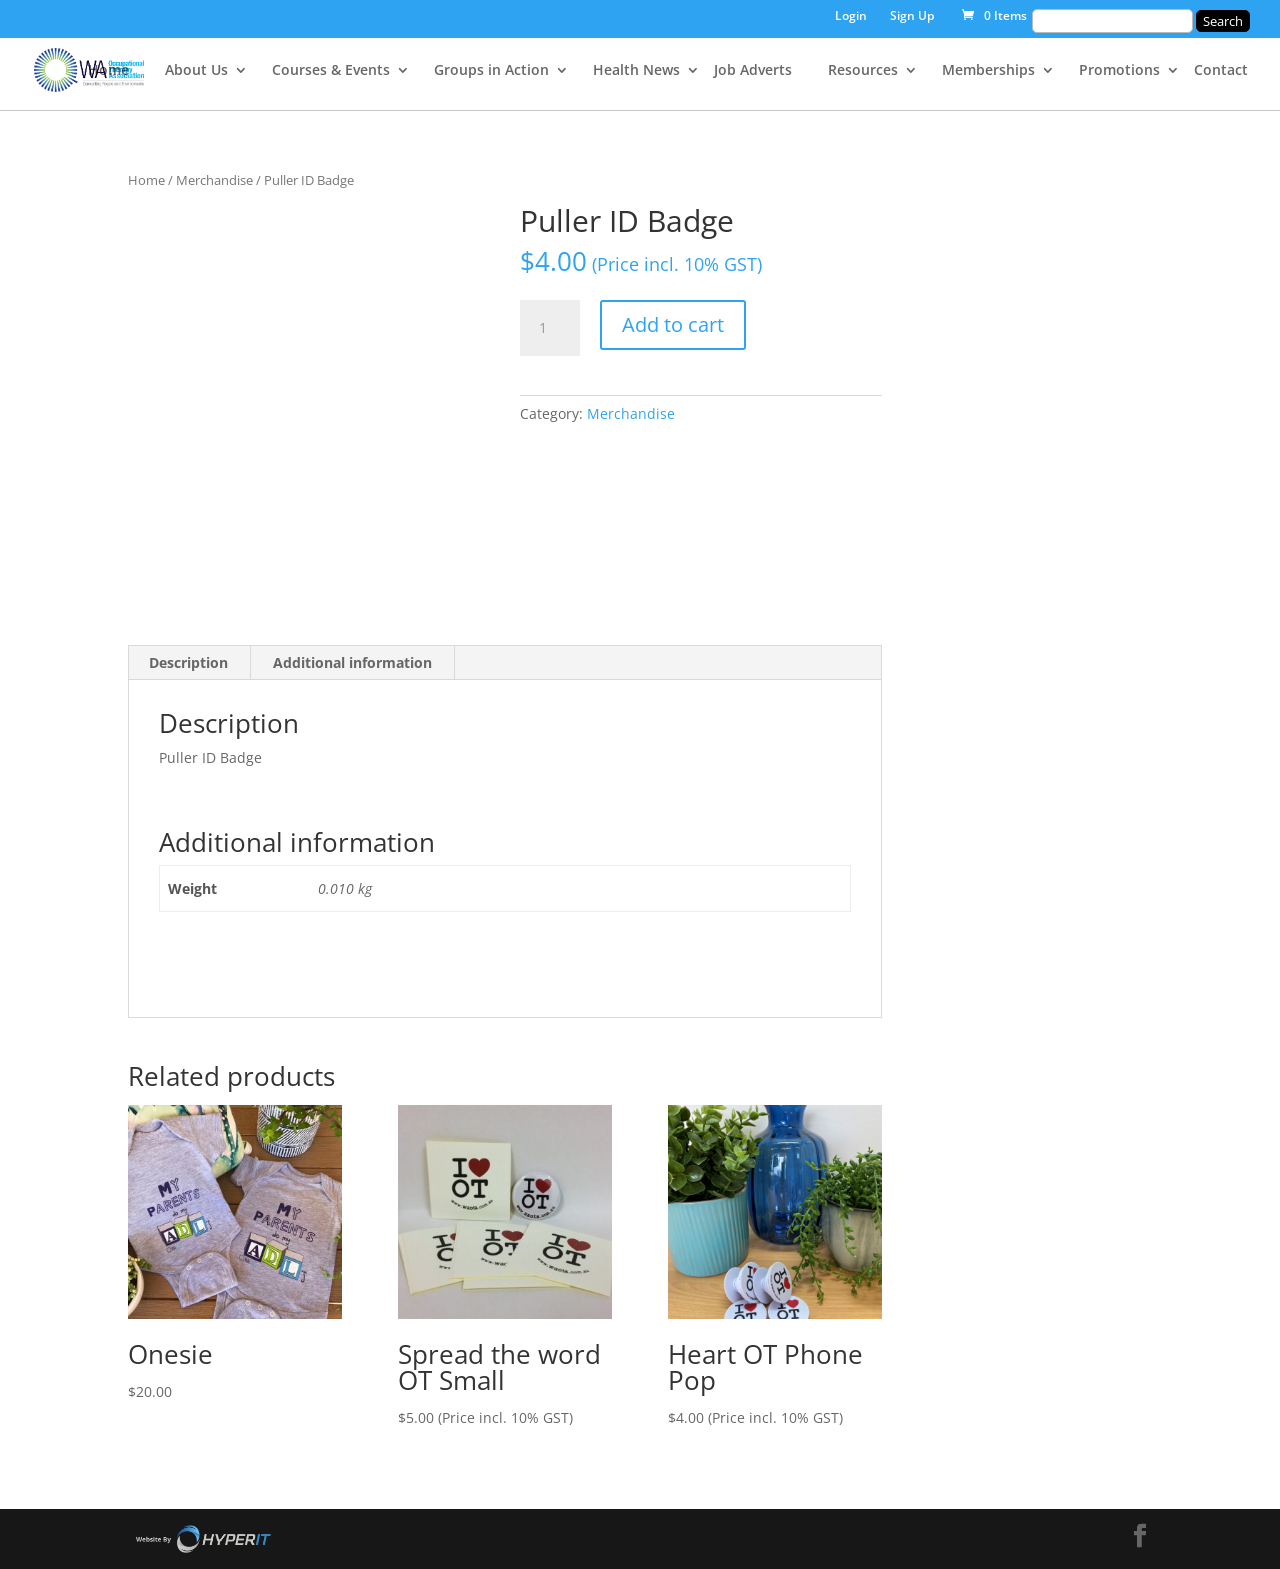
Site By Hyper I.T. (203, 1539)
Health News (636, 71)
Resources (863, 71)
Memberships (988, 71)
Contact (1221, 71)
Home (108, 71)
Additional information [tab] (352, 662)
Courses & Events (331, 71)
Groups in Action (491, 71)
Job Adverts (753, 71)
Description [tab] (188, 662)
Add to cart (673, 324)
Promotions (1119, 71)
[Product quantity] (550, 328)
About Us (196, 71)
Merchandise (214, 180)
